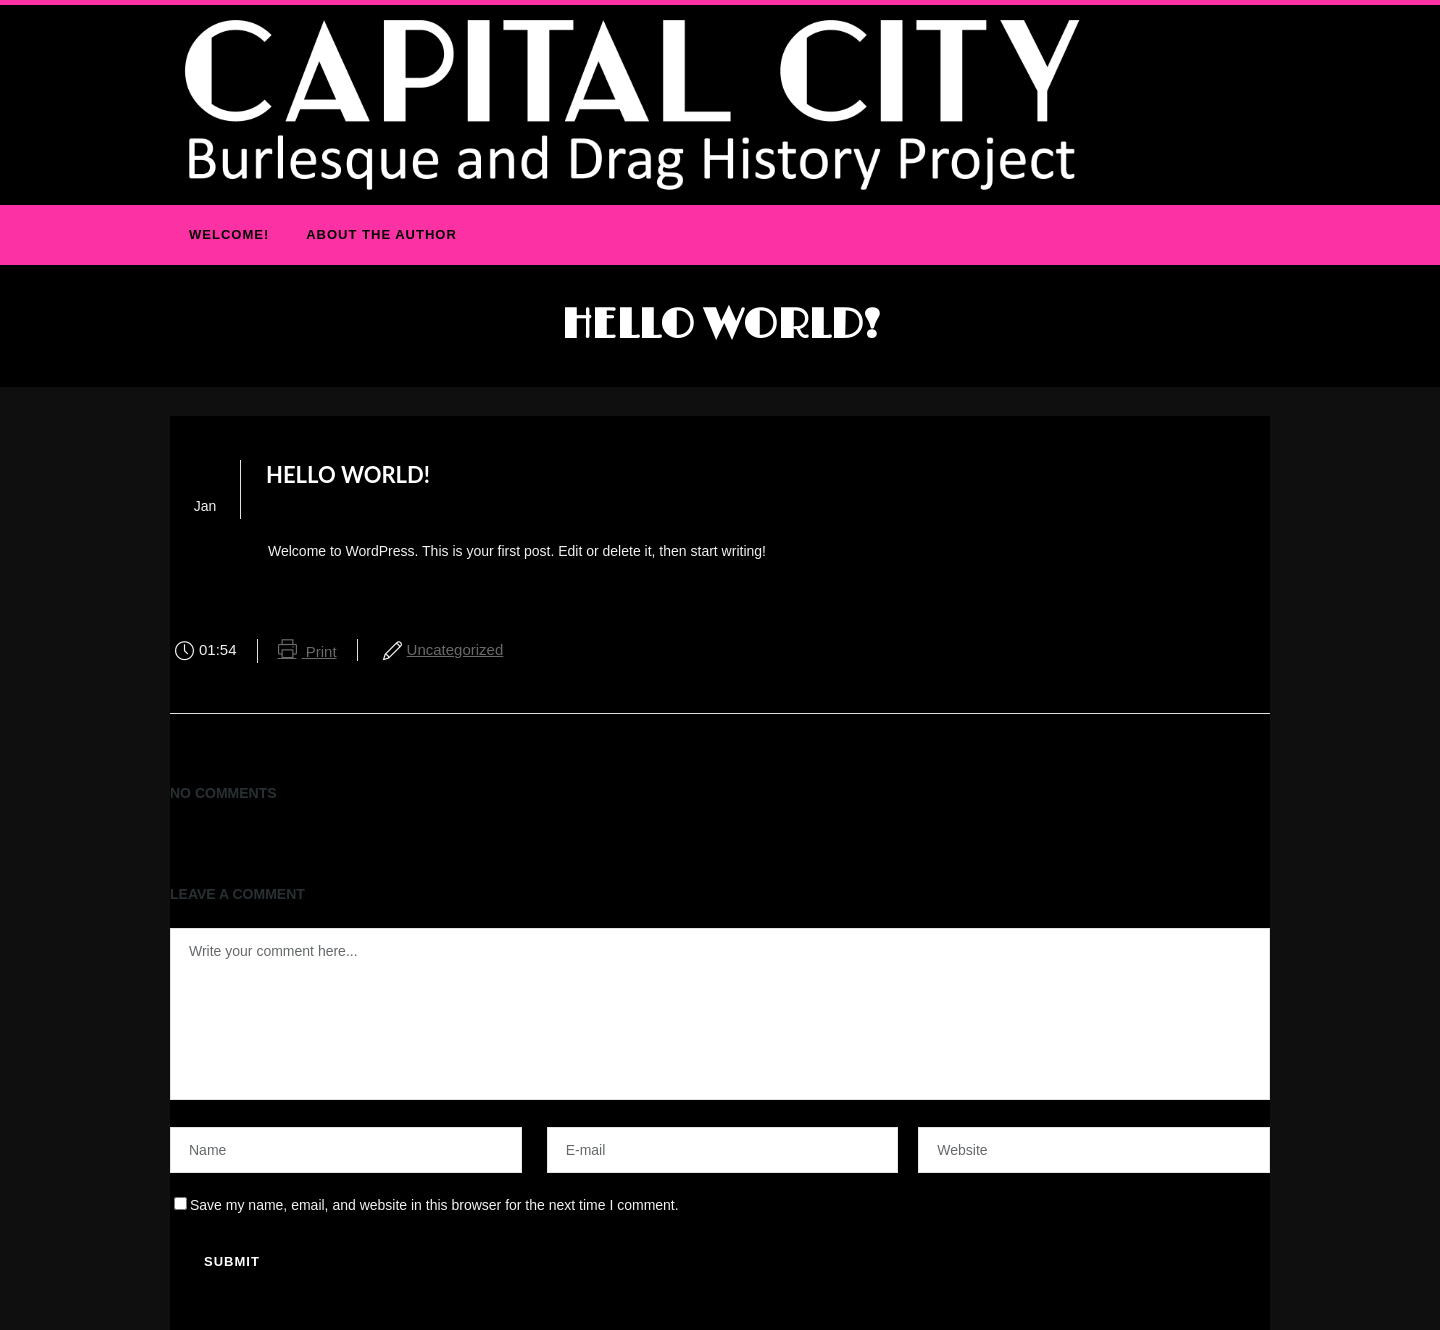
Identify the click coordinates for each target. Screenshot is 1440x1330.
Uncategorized (455, 649)
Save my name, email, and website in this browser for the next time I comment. (434, 1205)
